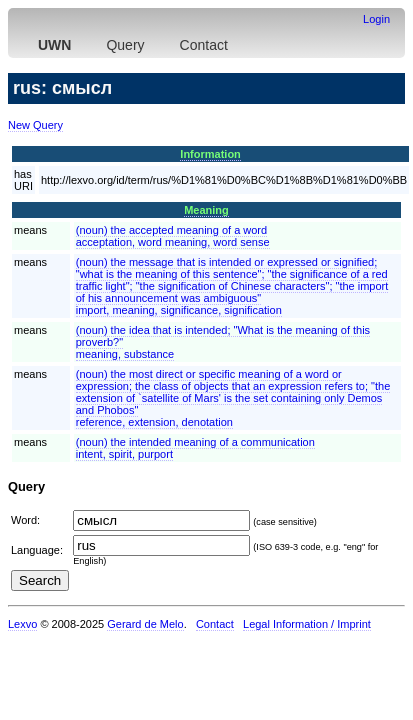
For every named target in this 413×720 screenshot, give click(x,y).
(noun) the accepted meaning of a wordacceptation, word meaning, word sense (173, 236)
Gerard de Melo (145, 624)
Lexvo (22, 624)
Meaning (206, 210)
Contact (204, 45)
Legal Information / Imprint (307, 624)
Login (376, 19)
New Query (35, 125)
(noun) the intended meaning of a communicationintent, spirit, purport (195, 448)
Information (210, 154)
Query (125, 45)
